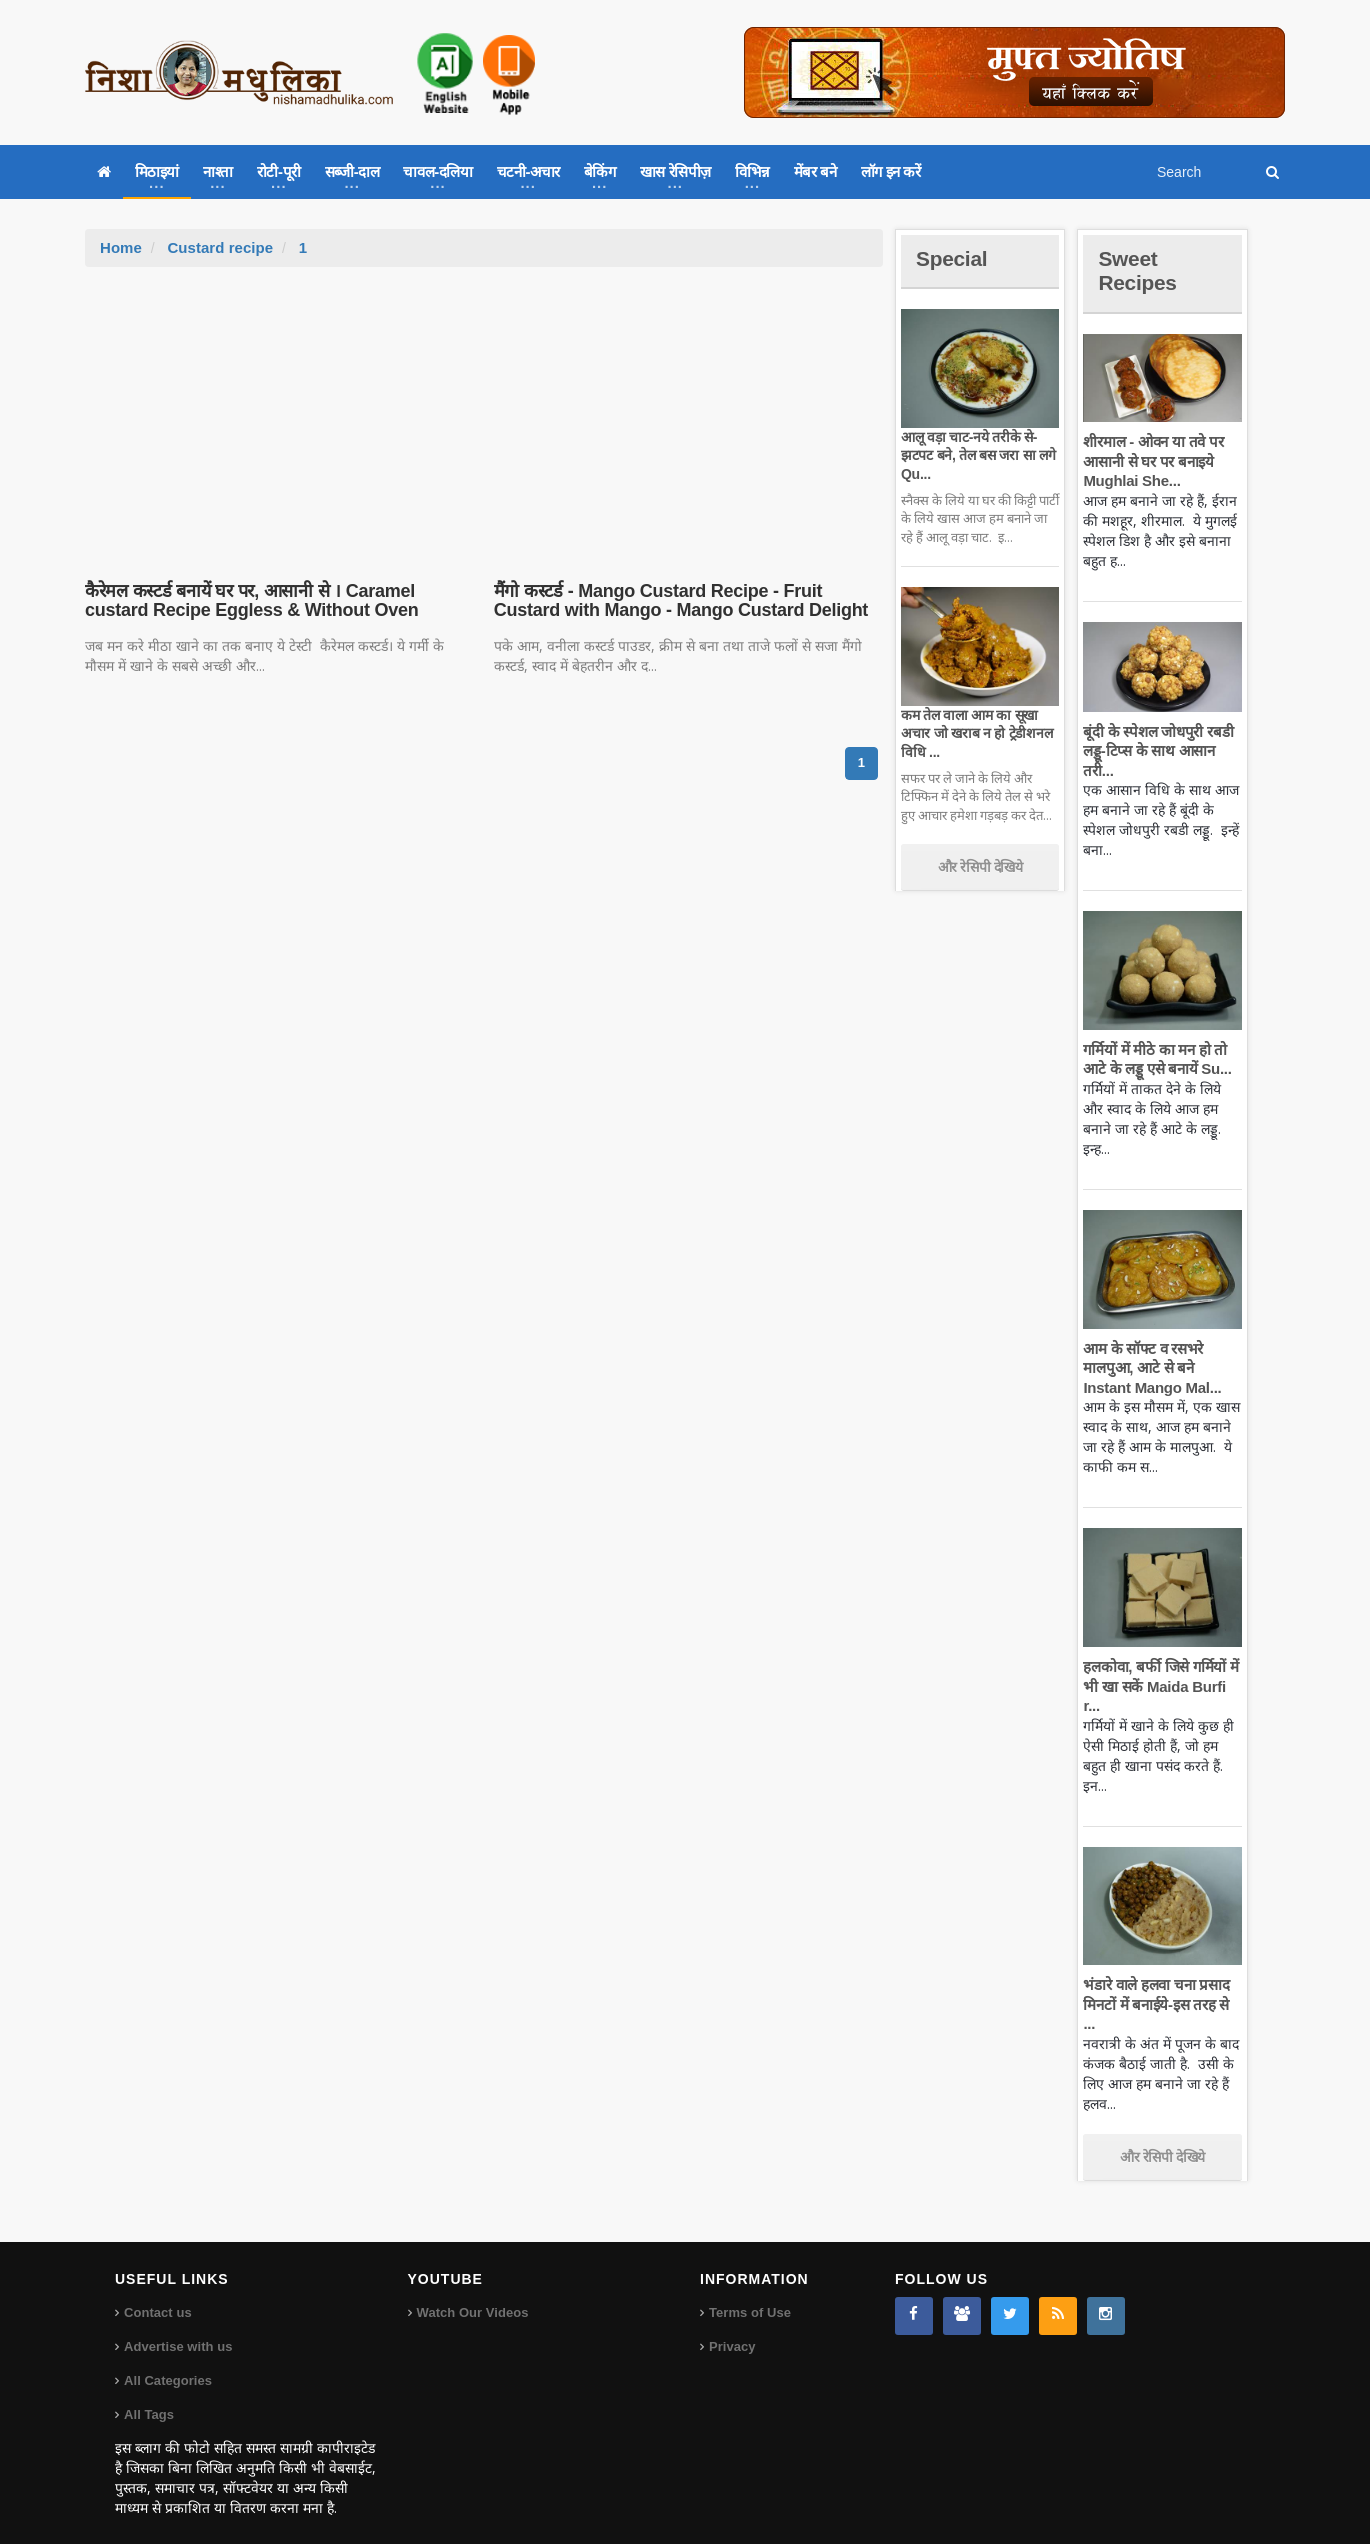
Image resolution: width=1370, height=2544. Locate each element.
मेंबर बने (815, 171)
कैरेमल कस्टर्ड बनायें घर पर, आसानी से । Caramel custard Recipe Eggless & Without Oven (249, 601)
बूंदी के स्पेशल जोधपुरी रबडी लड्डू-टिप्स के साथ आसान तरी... (1156, 751)
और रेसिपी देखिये (980, 867)
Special (953, 258)
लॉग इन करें (891, 171)
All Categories (167, 2361)
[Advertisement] (484, 417)
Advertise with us (178, 2327)
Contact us (157, 2293)
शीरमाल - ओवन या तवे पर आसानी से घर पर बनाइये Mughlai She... (1152, 461)
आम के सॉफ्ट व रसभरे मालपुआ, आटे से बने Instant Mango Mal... (1150, 1368)
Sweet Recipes (1139, 270)
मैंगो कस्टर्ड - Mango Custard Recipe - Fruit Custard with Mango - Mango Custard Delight (678, 601)
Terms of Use (749, 2293)
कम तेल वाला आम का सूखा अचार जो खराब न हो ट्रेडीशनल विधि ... (975, 733)
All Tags (149, 2395)
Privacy (732, 2327)
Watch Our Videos (472, 2293)
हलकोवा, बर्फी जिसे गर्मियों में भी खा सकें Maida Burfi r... (1159, 1686)
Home (121, 247)
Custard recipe (219, 247)
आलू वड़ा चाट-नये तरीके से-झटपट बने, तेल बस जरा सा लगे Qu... (976, 455)
